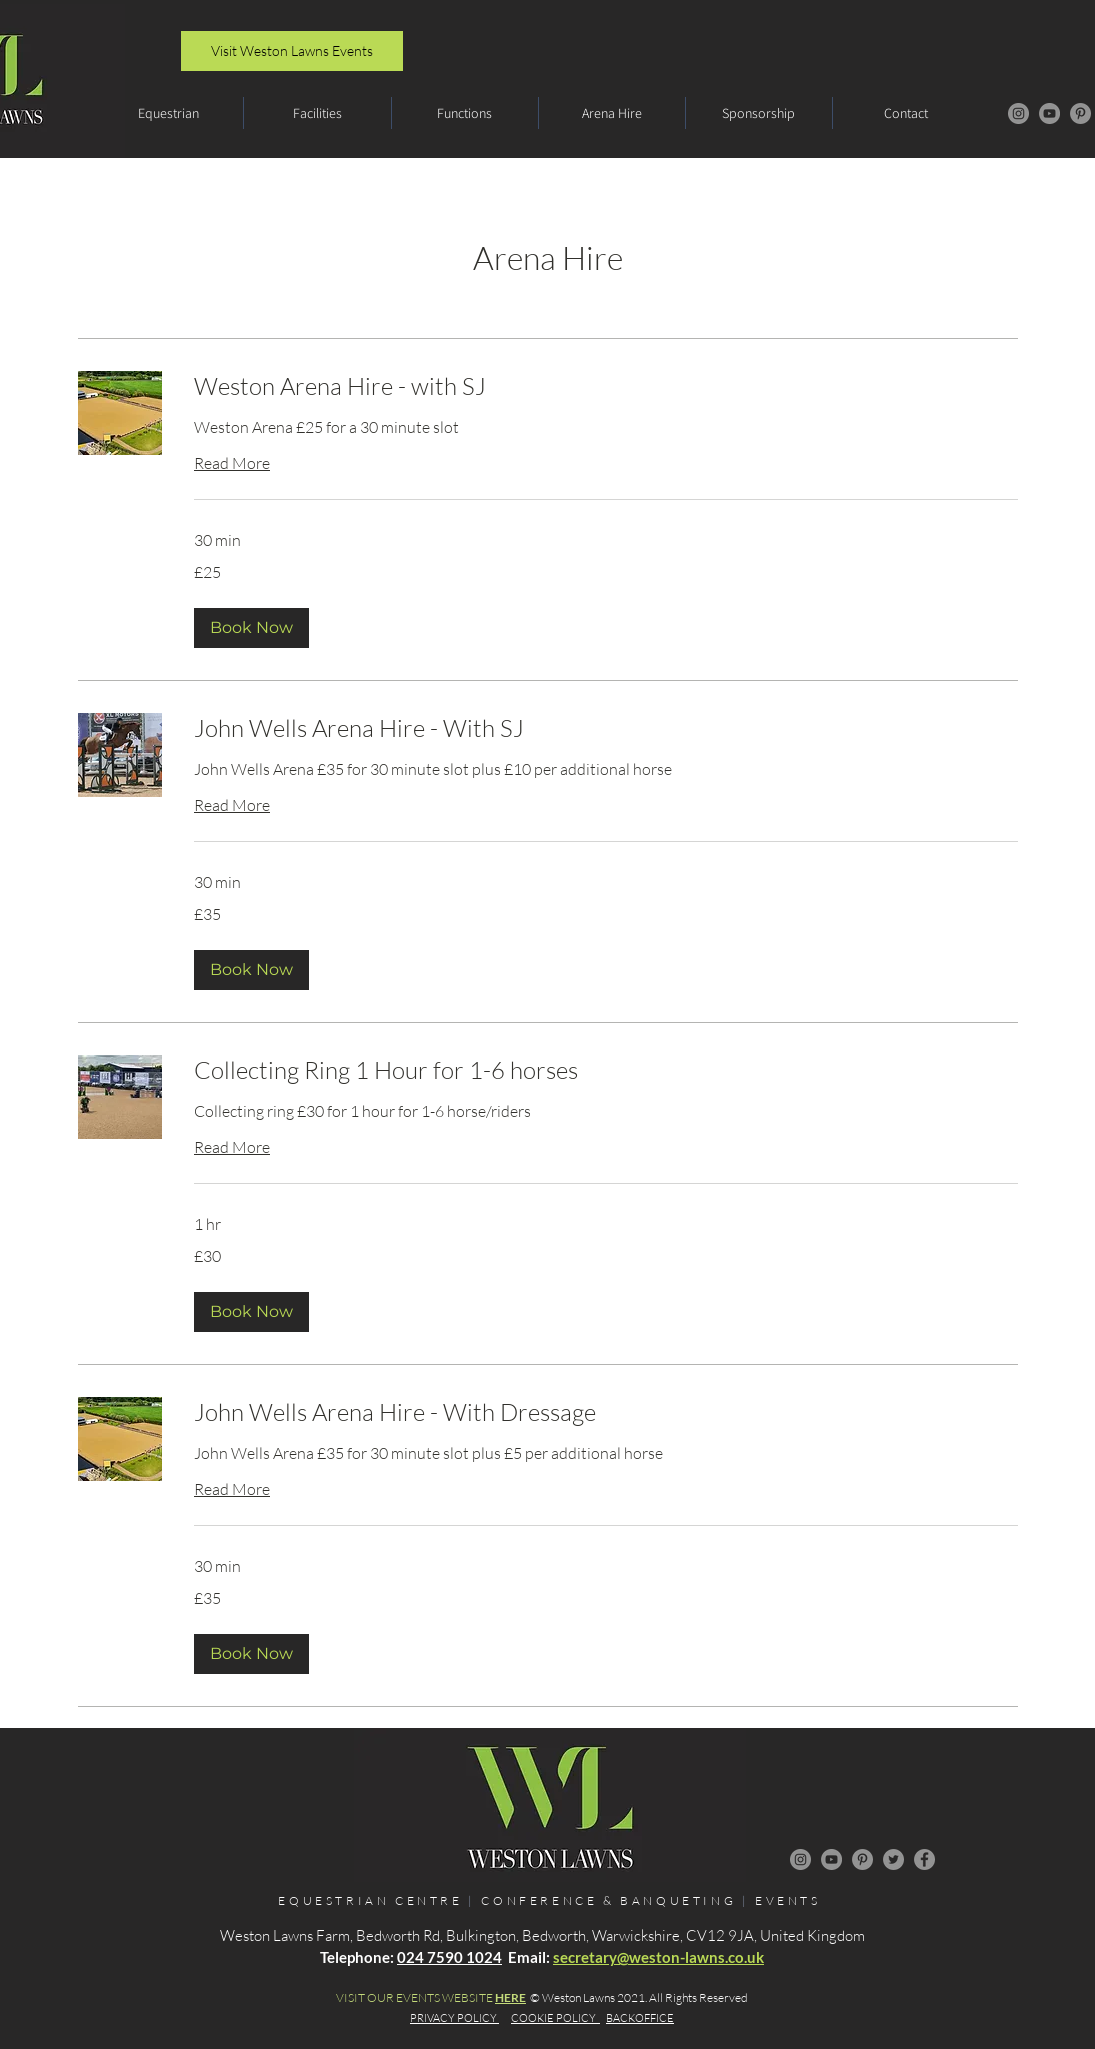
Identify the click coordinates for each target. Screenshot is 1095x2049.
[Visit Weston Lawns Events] (292, 51)
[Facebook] (924, 1859)
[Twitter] (893, 1859)
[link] (606, 387)
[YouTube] (1049, 113)
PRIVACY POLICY (454, 2018)
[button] (169, 113)
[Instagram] (1018, 113)
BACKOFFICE (640, 2018)
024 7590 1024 (449, 1957)
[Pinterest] (1080, 113)
